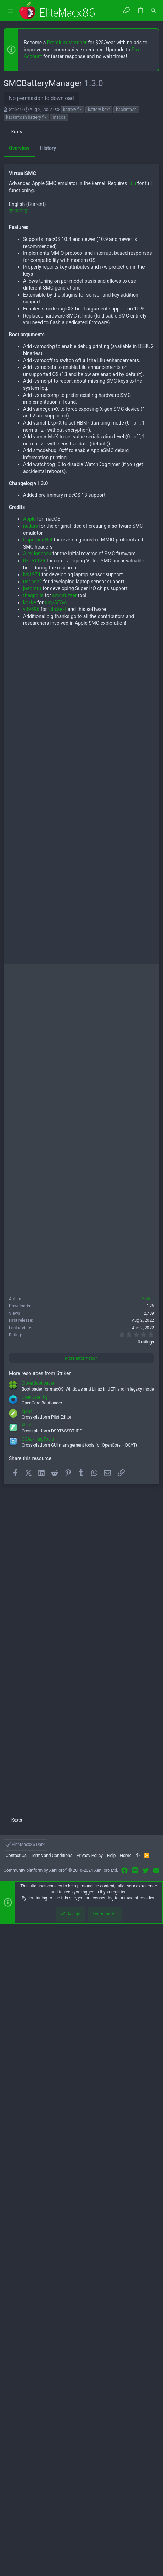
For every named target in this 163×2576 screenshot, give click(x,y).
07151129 (34, 1213)
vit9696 (31, 1261)
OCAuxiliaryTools (38, 2091)
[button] (11, 11)
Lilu (132, 835)
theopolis (33, 1247)
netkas (30, 1178)
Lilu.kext (57, 1261)
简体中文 (19, 863)
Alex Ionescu (37, 1205)
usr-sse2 (32, 1233)
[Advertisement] (81, 221)
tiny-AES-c (56, 1254)
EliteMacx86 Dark (25, 2496)
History (48, 474)
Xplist (27, 2063)
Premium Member (67, 42)
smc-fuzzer (64, 1247)
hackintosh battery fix (26, 117)
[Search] (153, 11)
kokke (29, 1254)
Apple (29, 1171)
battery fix (72, 109)
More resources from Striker (40, 2025)
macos (58, 117)
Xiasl (26, 2077)
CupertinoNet (37, 1192)
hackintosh (126, 109)
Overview (19, 474)
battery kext (99, 109)
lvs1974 (31, 1226)
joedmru (32, 1240)
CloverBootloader (38, 2035)
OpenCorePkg (34, 2049)
